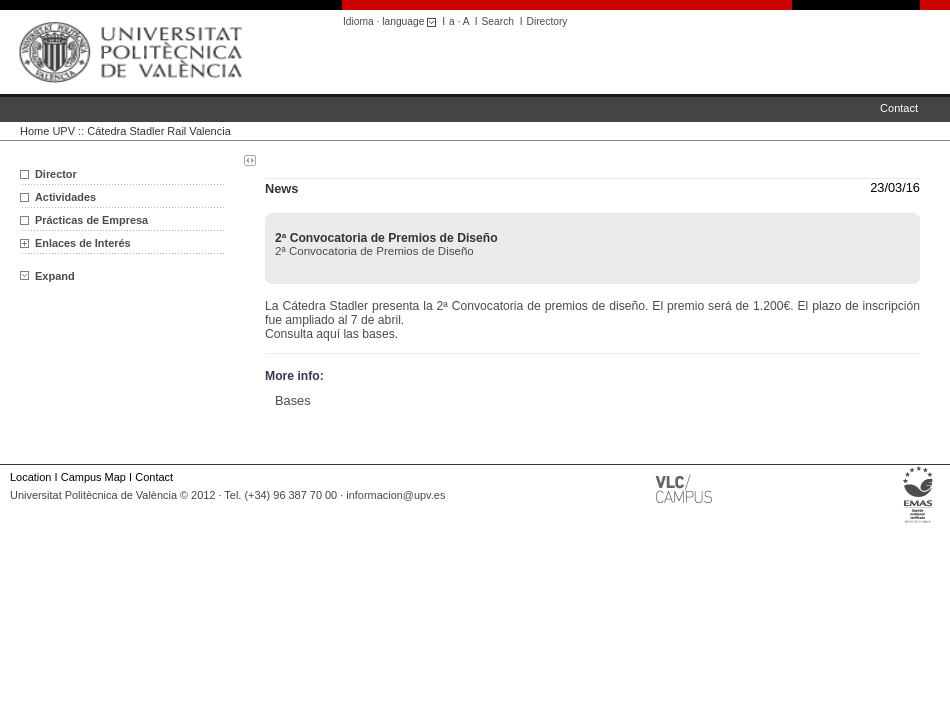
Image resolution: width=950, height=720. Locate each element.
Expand (47, 276)
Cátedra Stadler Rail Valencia (158, 131)
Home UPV (47, 131)
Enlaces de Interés (83, 243)
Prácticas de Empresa (91, 220)
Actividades (65, 197)
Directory (547, 21)
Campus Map (93, 477)
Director (56, 174)
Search (498, 21)
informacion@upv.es (395, 495)
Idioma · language (392, 21)
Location (30, 477)
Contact (899, 108)
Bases (293, 400)
